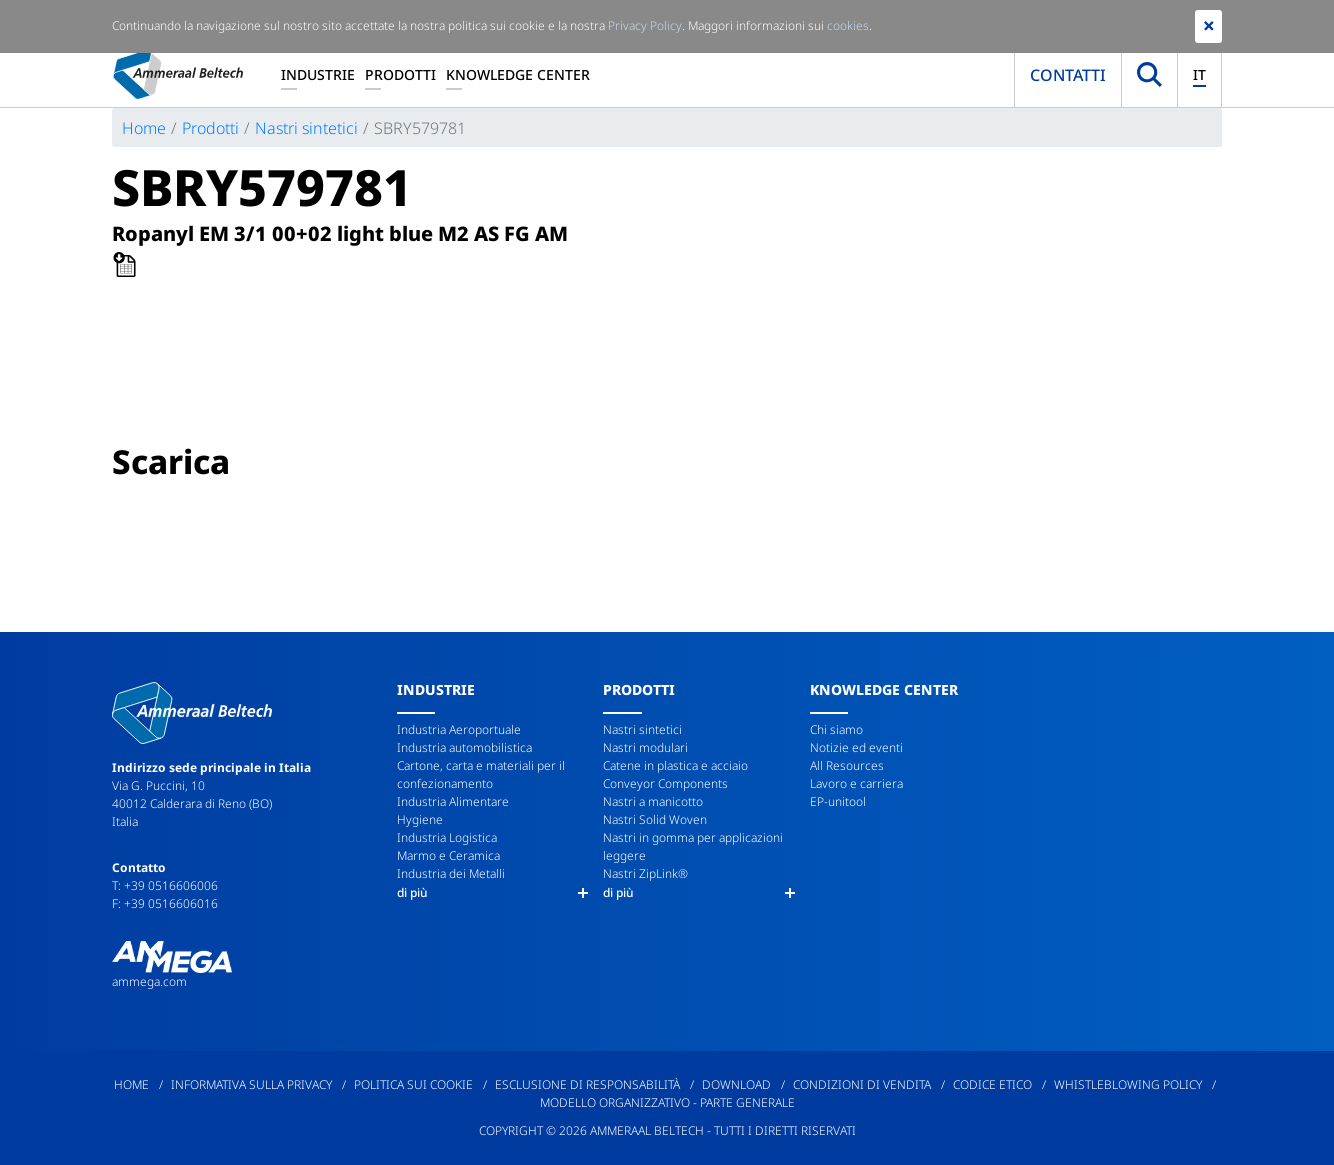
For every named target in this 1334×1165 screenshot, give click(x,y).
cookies (848, 25)
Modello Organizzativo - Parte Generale (667, 1102)
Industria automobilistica (464, 747)
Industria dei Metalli (451, 873)
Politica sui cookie (413, 1084)
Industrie (318, 74)
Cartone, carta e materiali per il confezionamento (481, 774)
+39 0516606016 (171, 903)
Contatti (1068, 75)
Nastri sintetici (306, 128)
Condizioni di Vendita (862, 1084)
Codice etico (992, 1084)
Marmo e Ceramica (448, 855)
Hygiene (420, 819)
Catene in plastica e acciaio (675, 765)
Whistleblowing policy (1128, 1084)
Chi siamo (836, 729)
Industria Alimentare (453, 801)
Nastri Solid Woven (655, 819)
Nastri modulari (645, 747)
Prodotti (400, 74)
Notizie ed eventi (856, 747)
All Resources (847, 765)
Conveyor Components (665, 783)
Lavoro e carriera (856, 783)
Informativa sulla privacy (251, 1084)
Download (736, 1084)
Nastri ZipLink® (645, 873)
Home (144, 128)
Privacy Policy (645, 25)
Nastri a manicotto (653, 801)
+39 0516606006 (171, 885)
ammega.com (149, 981)
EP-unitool (838, 801)
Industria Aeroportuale (459, 729)
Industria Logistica (447, 837)
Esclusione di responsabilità (587, 1084)
